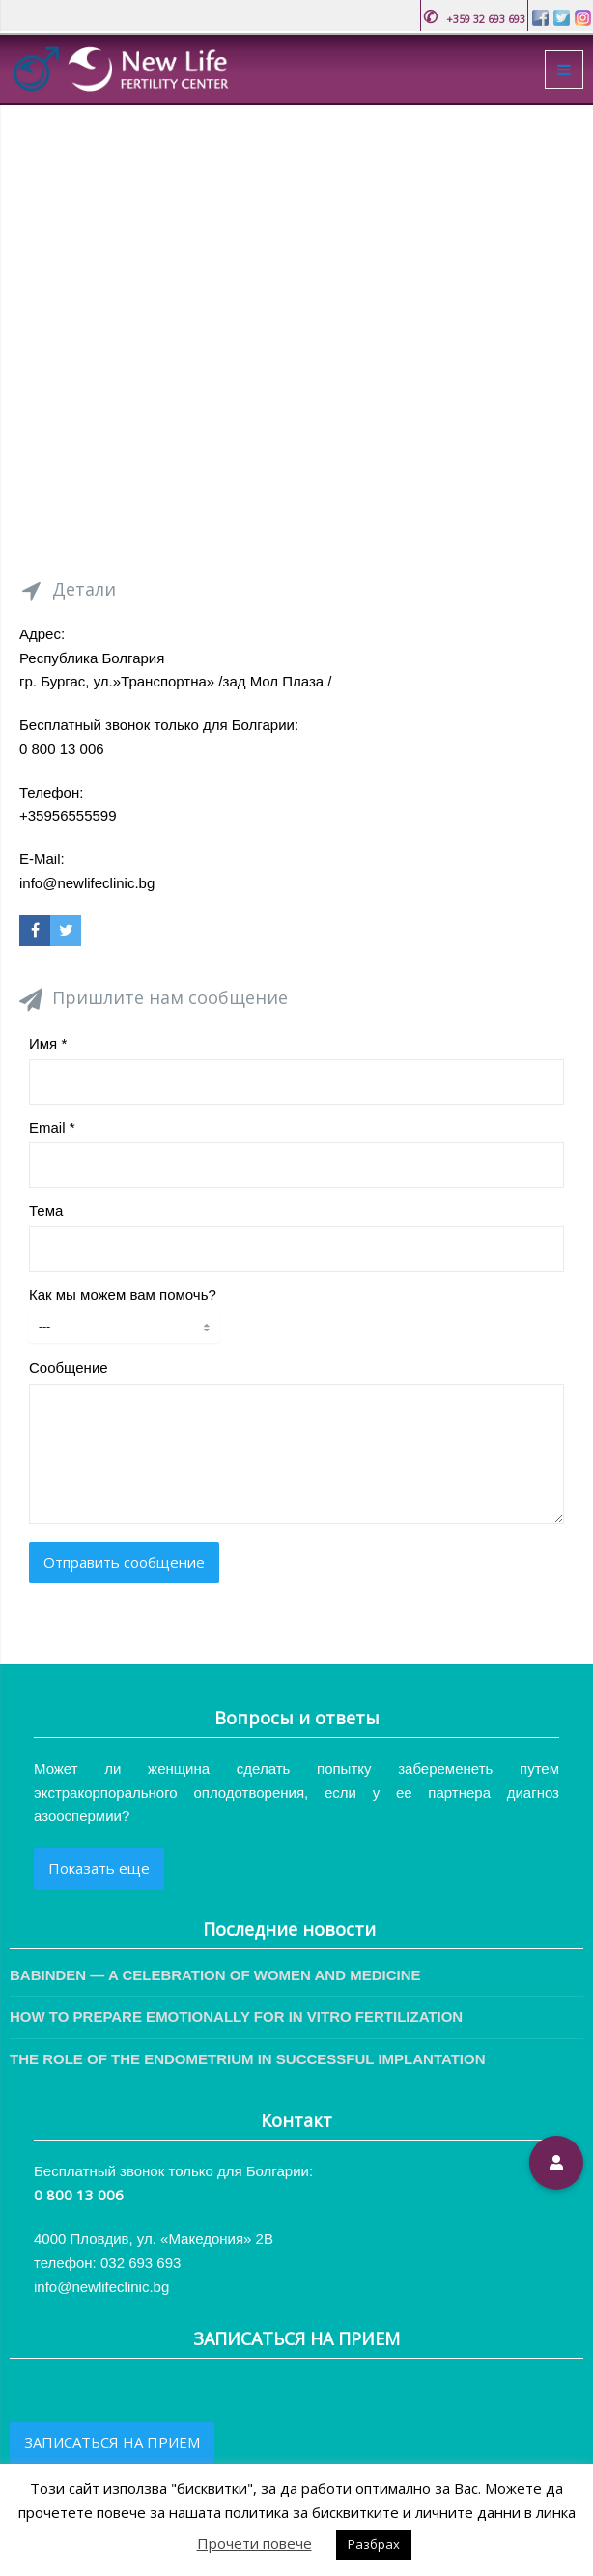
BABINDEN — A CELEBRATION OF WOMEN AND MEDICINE (215, 1975)
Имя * (48, 1043)
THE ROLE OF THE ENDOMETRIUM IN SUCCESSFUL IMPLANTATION (248, 2059)
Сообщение (68, 1367)
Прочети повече (254, 2543)
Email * (52, 1127)
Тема (46, 1210)
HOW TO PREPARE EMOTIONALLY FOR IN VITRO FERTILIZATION (236, 2016)
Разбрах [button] (374, 2544)
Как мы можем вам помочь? (122, 1294)
